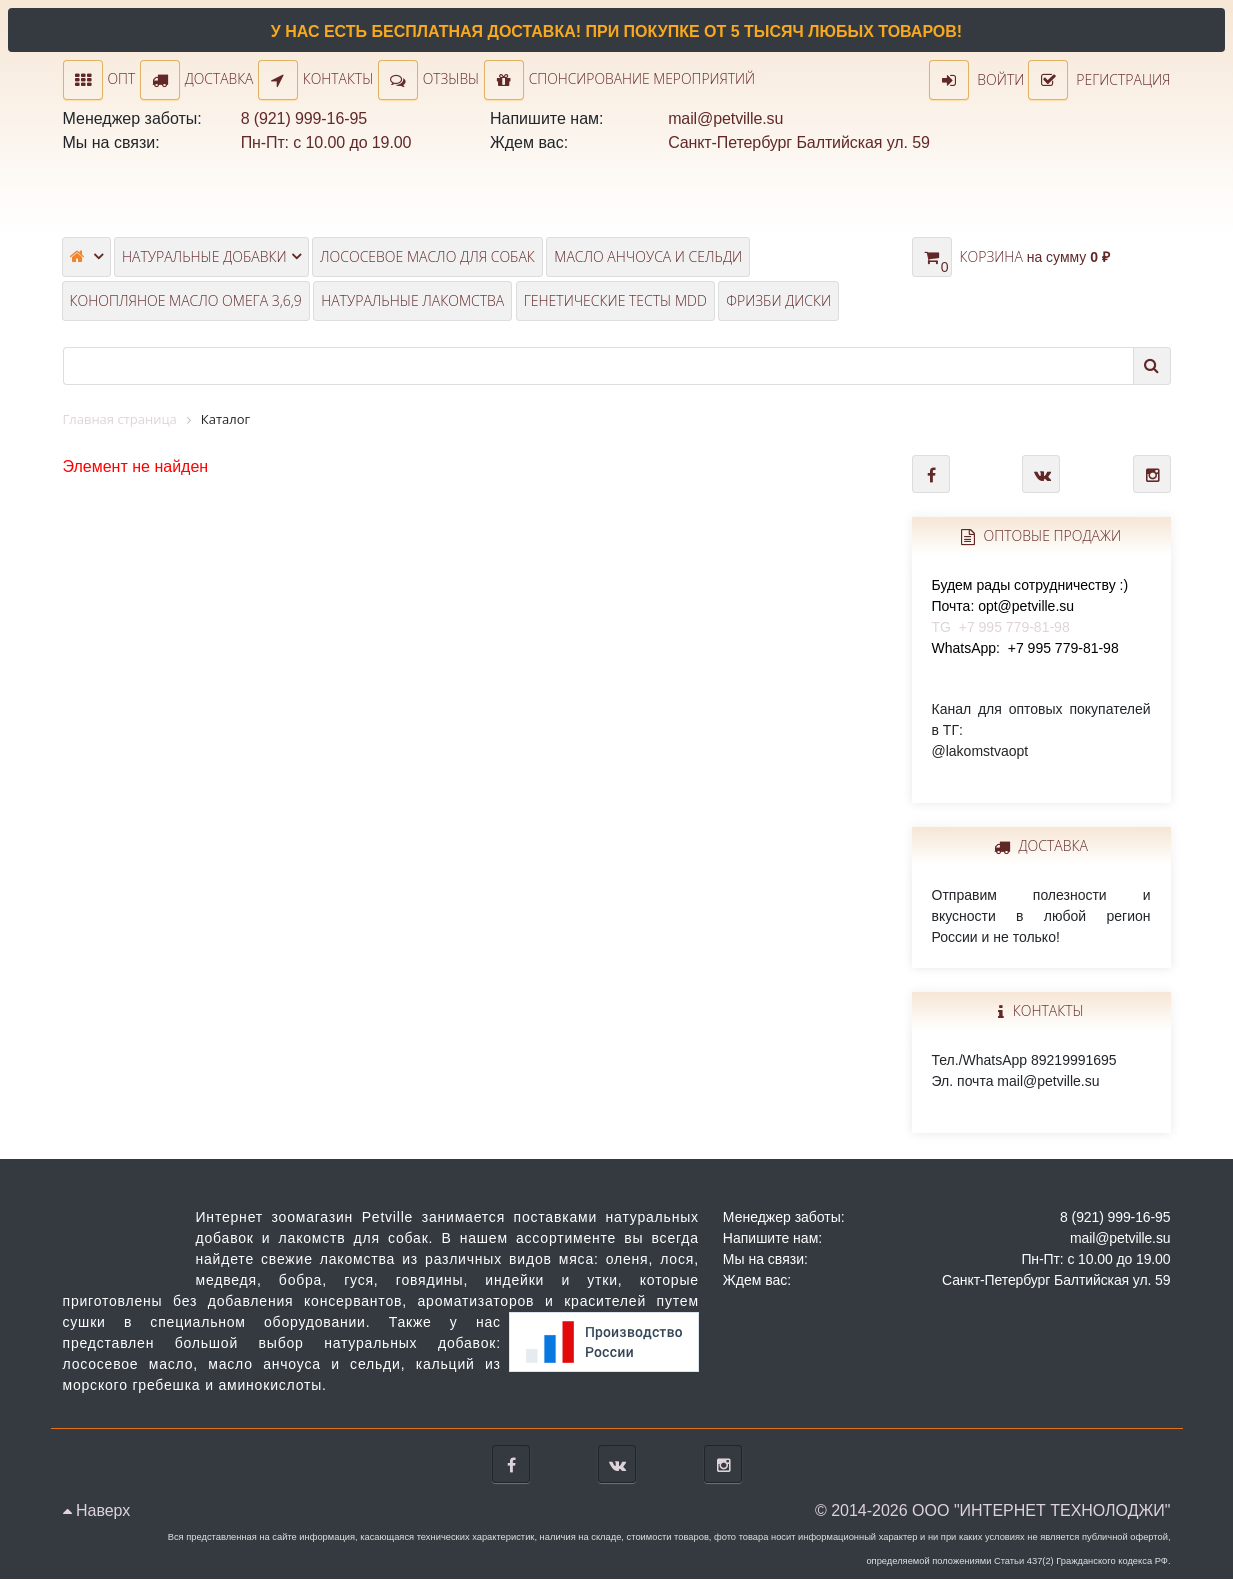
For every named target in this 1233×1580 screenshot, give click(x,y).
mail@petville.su (725, 119)
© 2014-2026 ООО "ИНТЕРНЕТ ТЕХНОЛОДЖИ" (993, 1511)
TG (1030, 607)
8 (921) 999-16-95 (304, 119)
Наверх (97, 1511)
